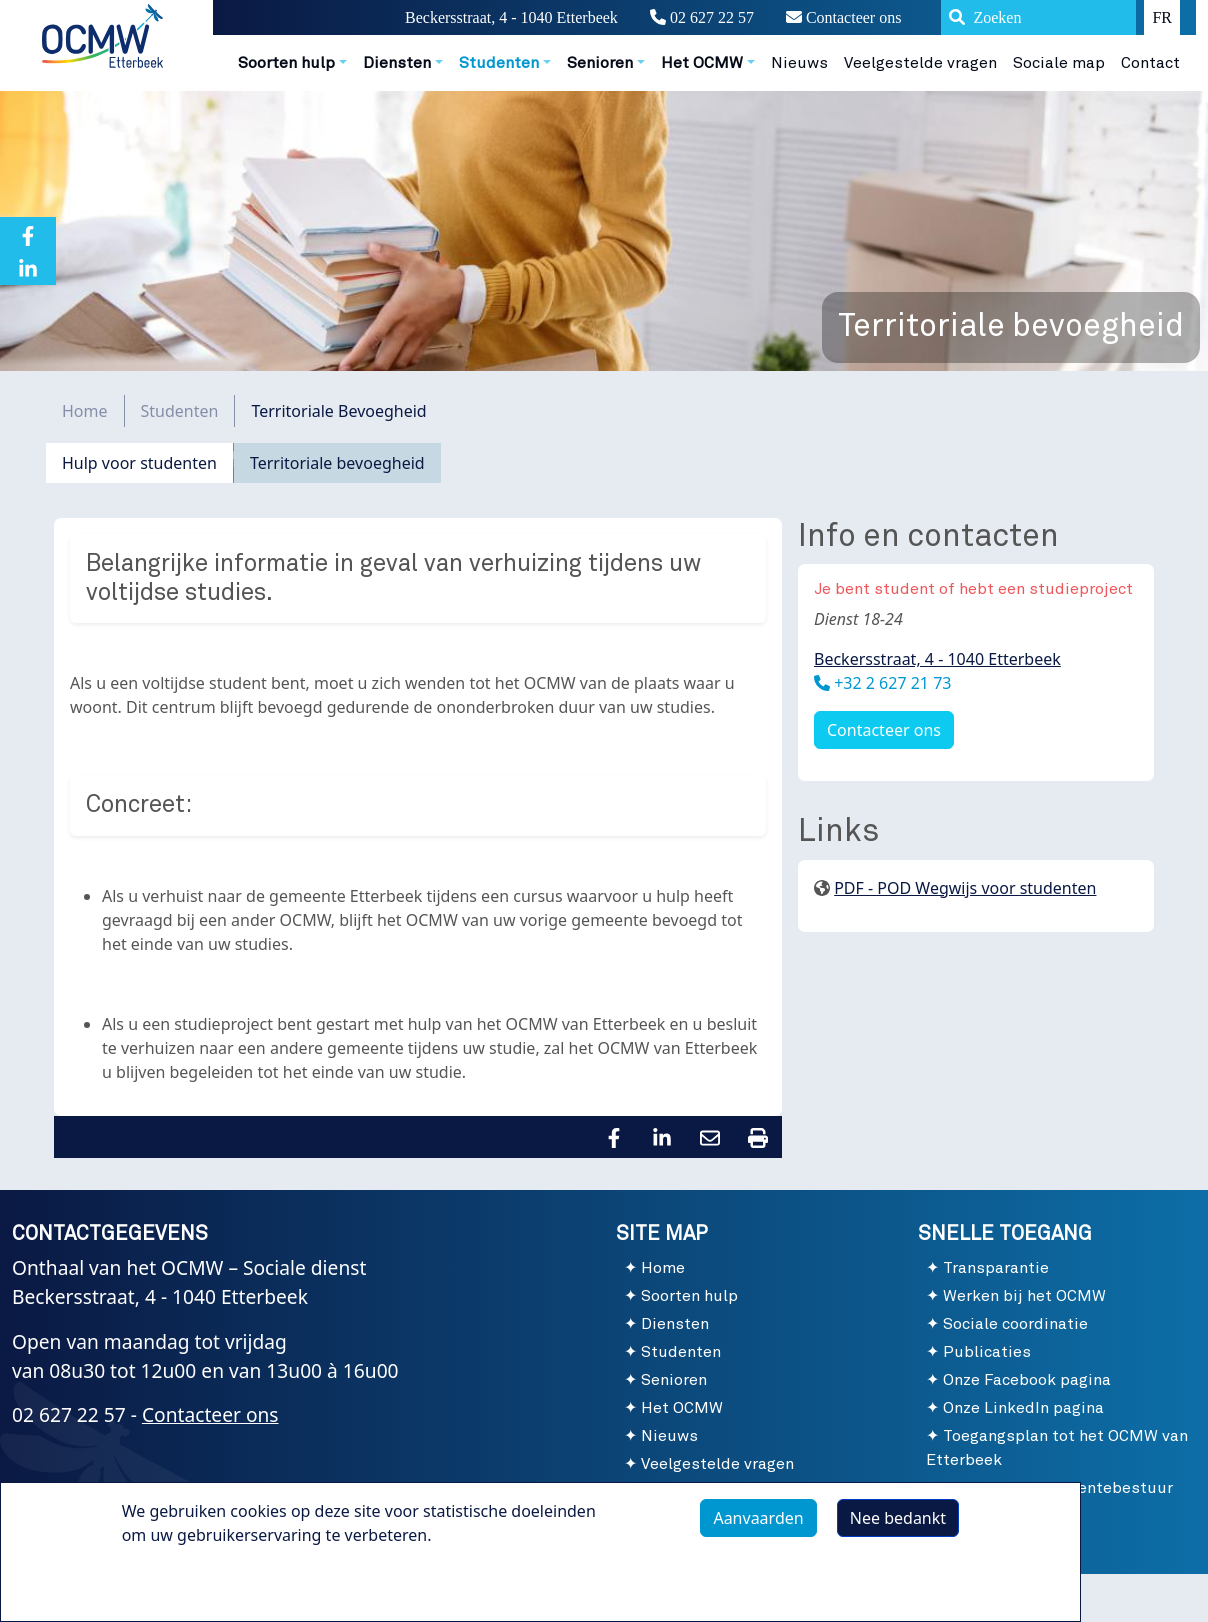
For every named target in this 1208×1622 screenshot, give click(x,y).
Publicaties (987, 1352)
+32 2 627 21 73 (890, 683)
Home (85, 411)
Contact (1150, 63)
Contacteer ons (844, 17)
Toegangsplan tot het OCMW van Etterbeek (1057, 1448)
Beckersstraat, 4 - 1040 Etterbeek (937, 659)
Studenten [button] (499, 63)
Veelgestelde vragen (920, 63)
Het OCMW (682, 1408)
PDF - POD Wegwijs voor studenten (965, 888)
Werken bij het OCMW (1024, 1296)
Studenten (180, 411)
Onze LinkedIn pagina (1023, 1408)
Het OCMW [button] (702, 63)
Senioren (674, 1380)
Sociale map (1059, 63)
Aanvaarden (758, 1521)
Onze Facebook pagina (1027, 1380)
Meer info (178, 1584)
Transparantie (996, 1268)
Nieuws (799, 63)
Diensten (675, 1324)
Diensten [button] (397, 63)
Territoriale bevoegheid (337, 463)
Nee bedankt (898, 1521)
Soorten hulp (689, 1296)
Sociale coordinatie (1015, 1324)
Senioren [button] (600, 63)
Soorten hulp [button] (286, 63)
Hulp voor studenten (139, 463)
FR (1162, 17)
